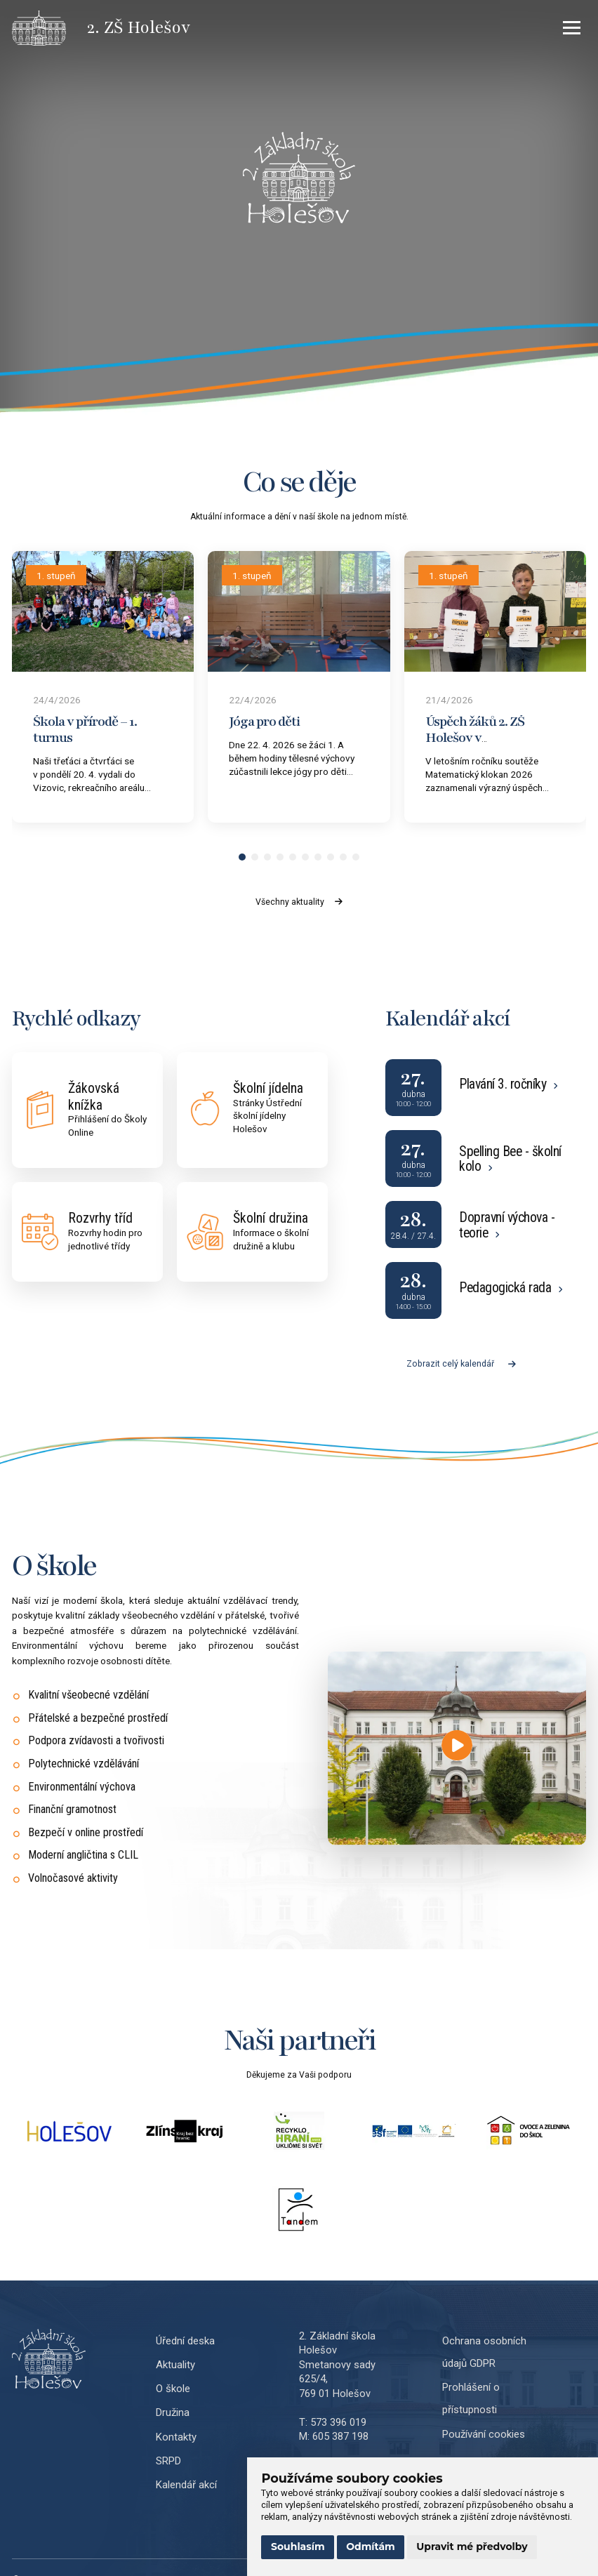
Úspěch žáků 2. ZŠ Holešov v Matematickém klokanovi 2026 (474, 745)
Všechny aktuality (299, 902)
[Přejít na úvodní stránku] (49, 28)
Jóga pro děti (264, 721)
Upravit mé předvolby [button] (471, 2546)
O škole (173, 2388)
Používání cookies (483, 2434)
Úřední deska (185, 2341)
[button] (242, 857)
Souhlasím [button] (298, 2546)
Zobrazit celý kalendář (461, 1364)
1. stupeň (56, 575)
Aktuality (175, 2364)
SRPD (168, 2461)
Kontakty (176, 2437)
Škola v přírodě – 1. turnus (85, 729)
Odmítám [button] (370, 2546)
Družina (173, 2412)
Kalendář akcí (186, 2484)
